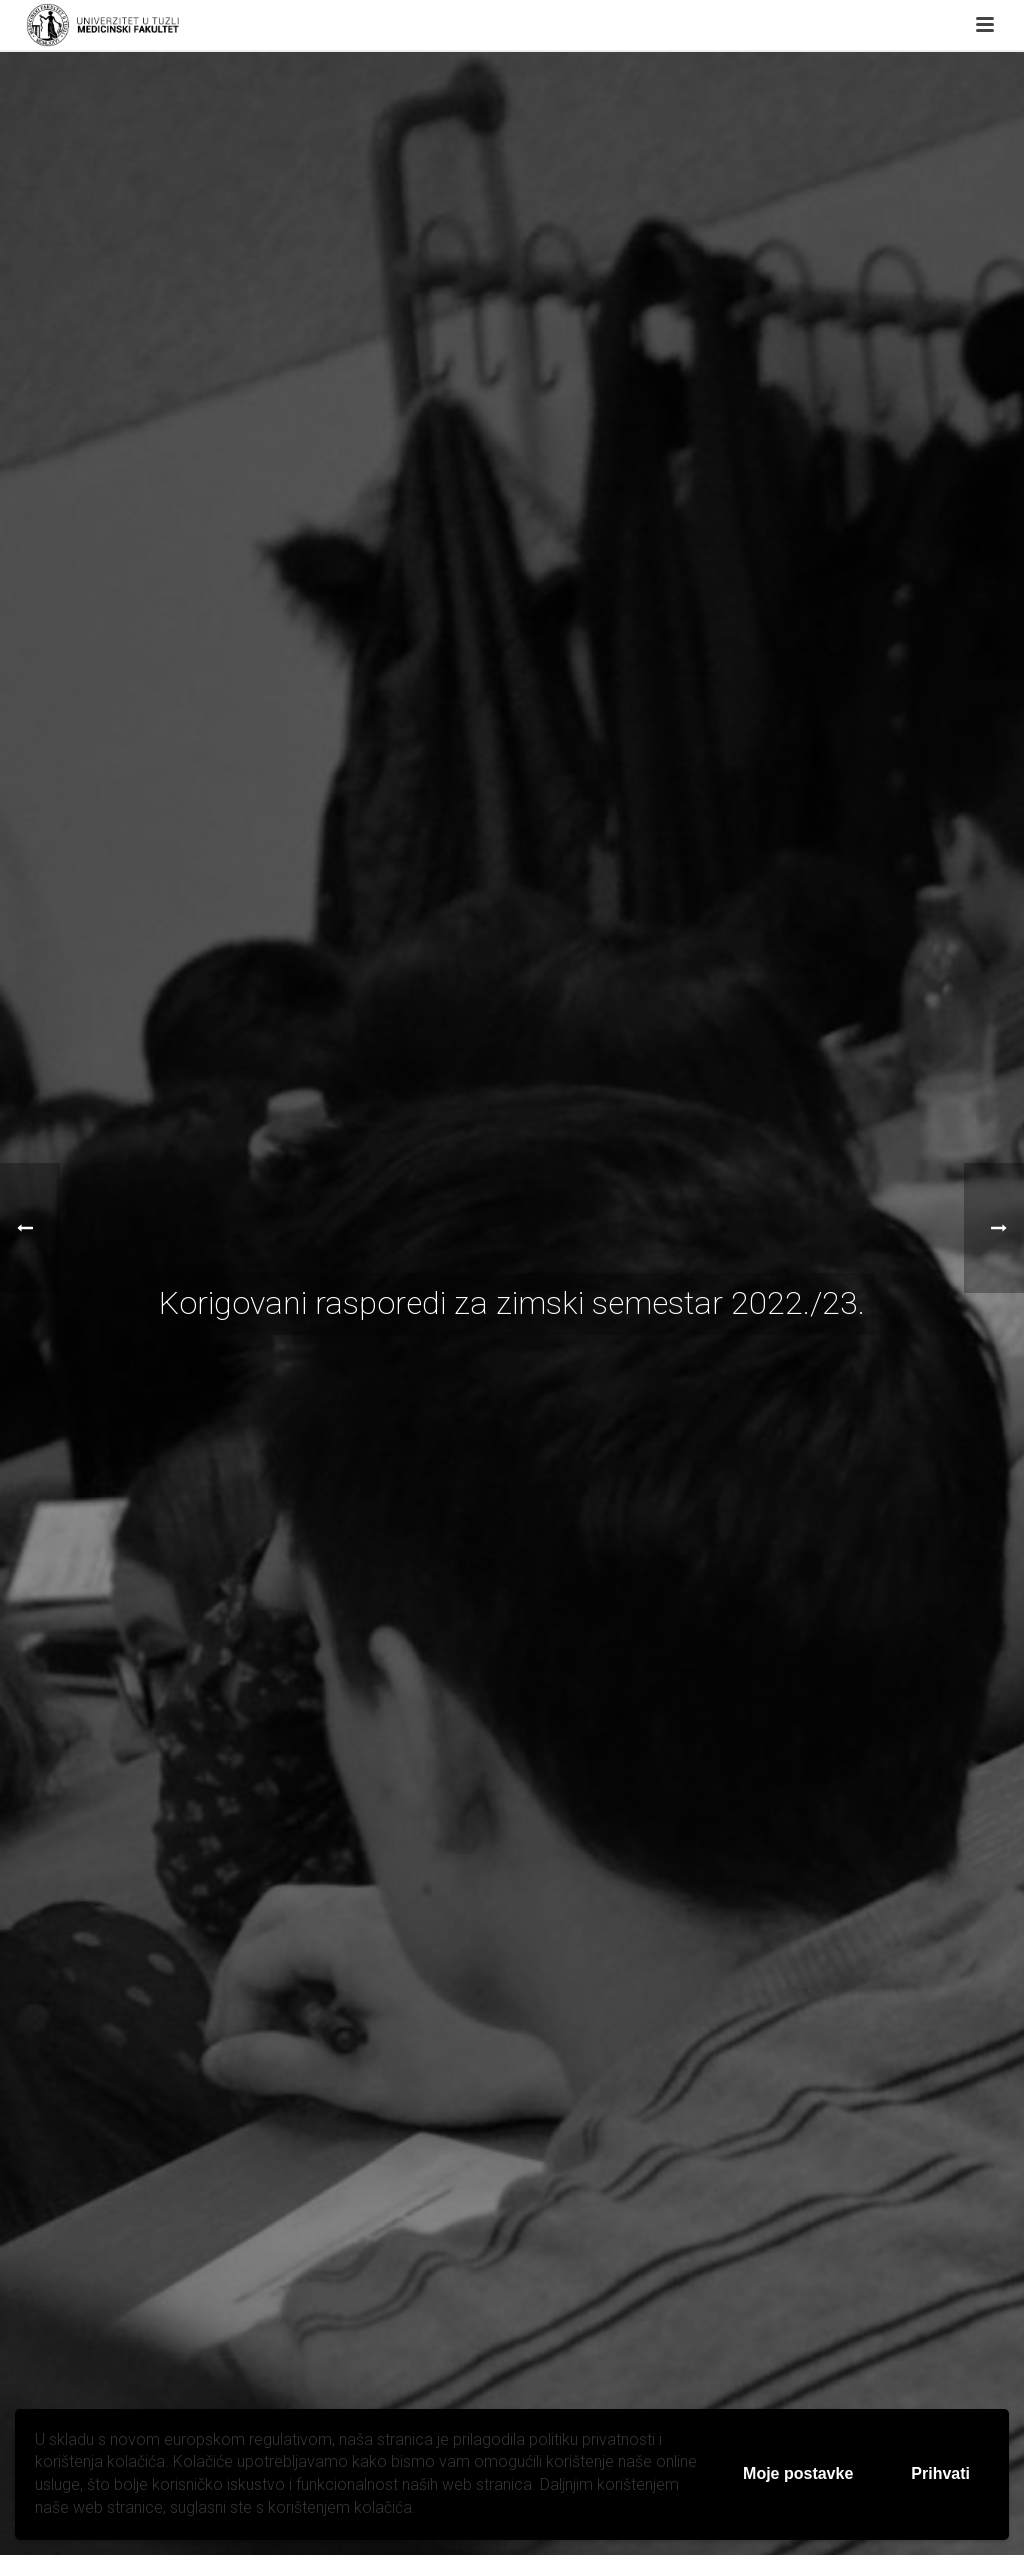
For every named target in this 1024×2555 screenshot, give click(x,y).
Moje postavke (798, 2473)
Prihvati (940, 2473)
